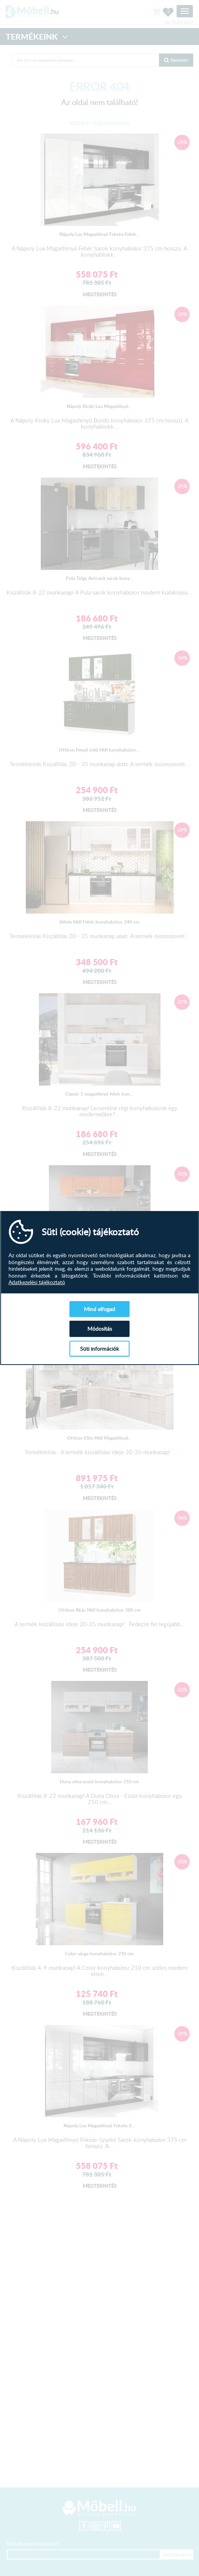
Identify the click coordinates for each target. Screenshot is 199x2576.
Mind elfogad (99, 1309)
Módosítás (99, 1328)
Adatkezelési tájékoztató (36, 1282)
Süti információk (99, 1348)
